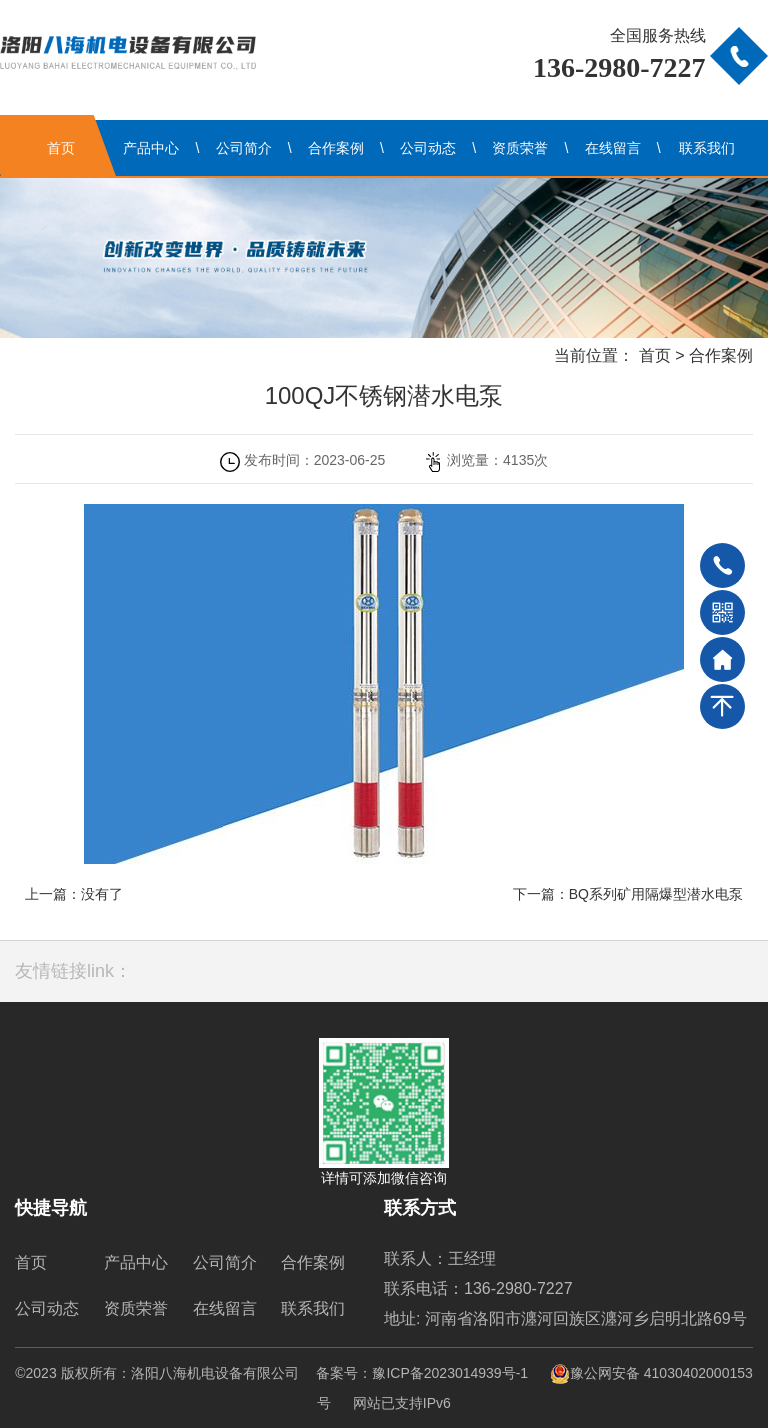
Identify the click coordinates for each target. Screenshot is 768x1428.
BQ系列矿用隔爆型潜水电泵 (656, 894)
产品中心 (151, 148)
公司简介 (244, 148)
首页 (61, 148)
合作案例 (336, 148)
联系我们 (707, 148)
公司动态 (428, 148)
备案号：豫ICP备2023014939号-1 (422, 1373)
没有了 (102, 894)
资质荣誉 (520, 148)
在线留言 (613, 148)
